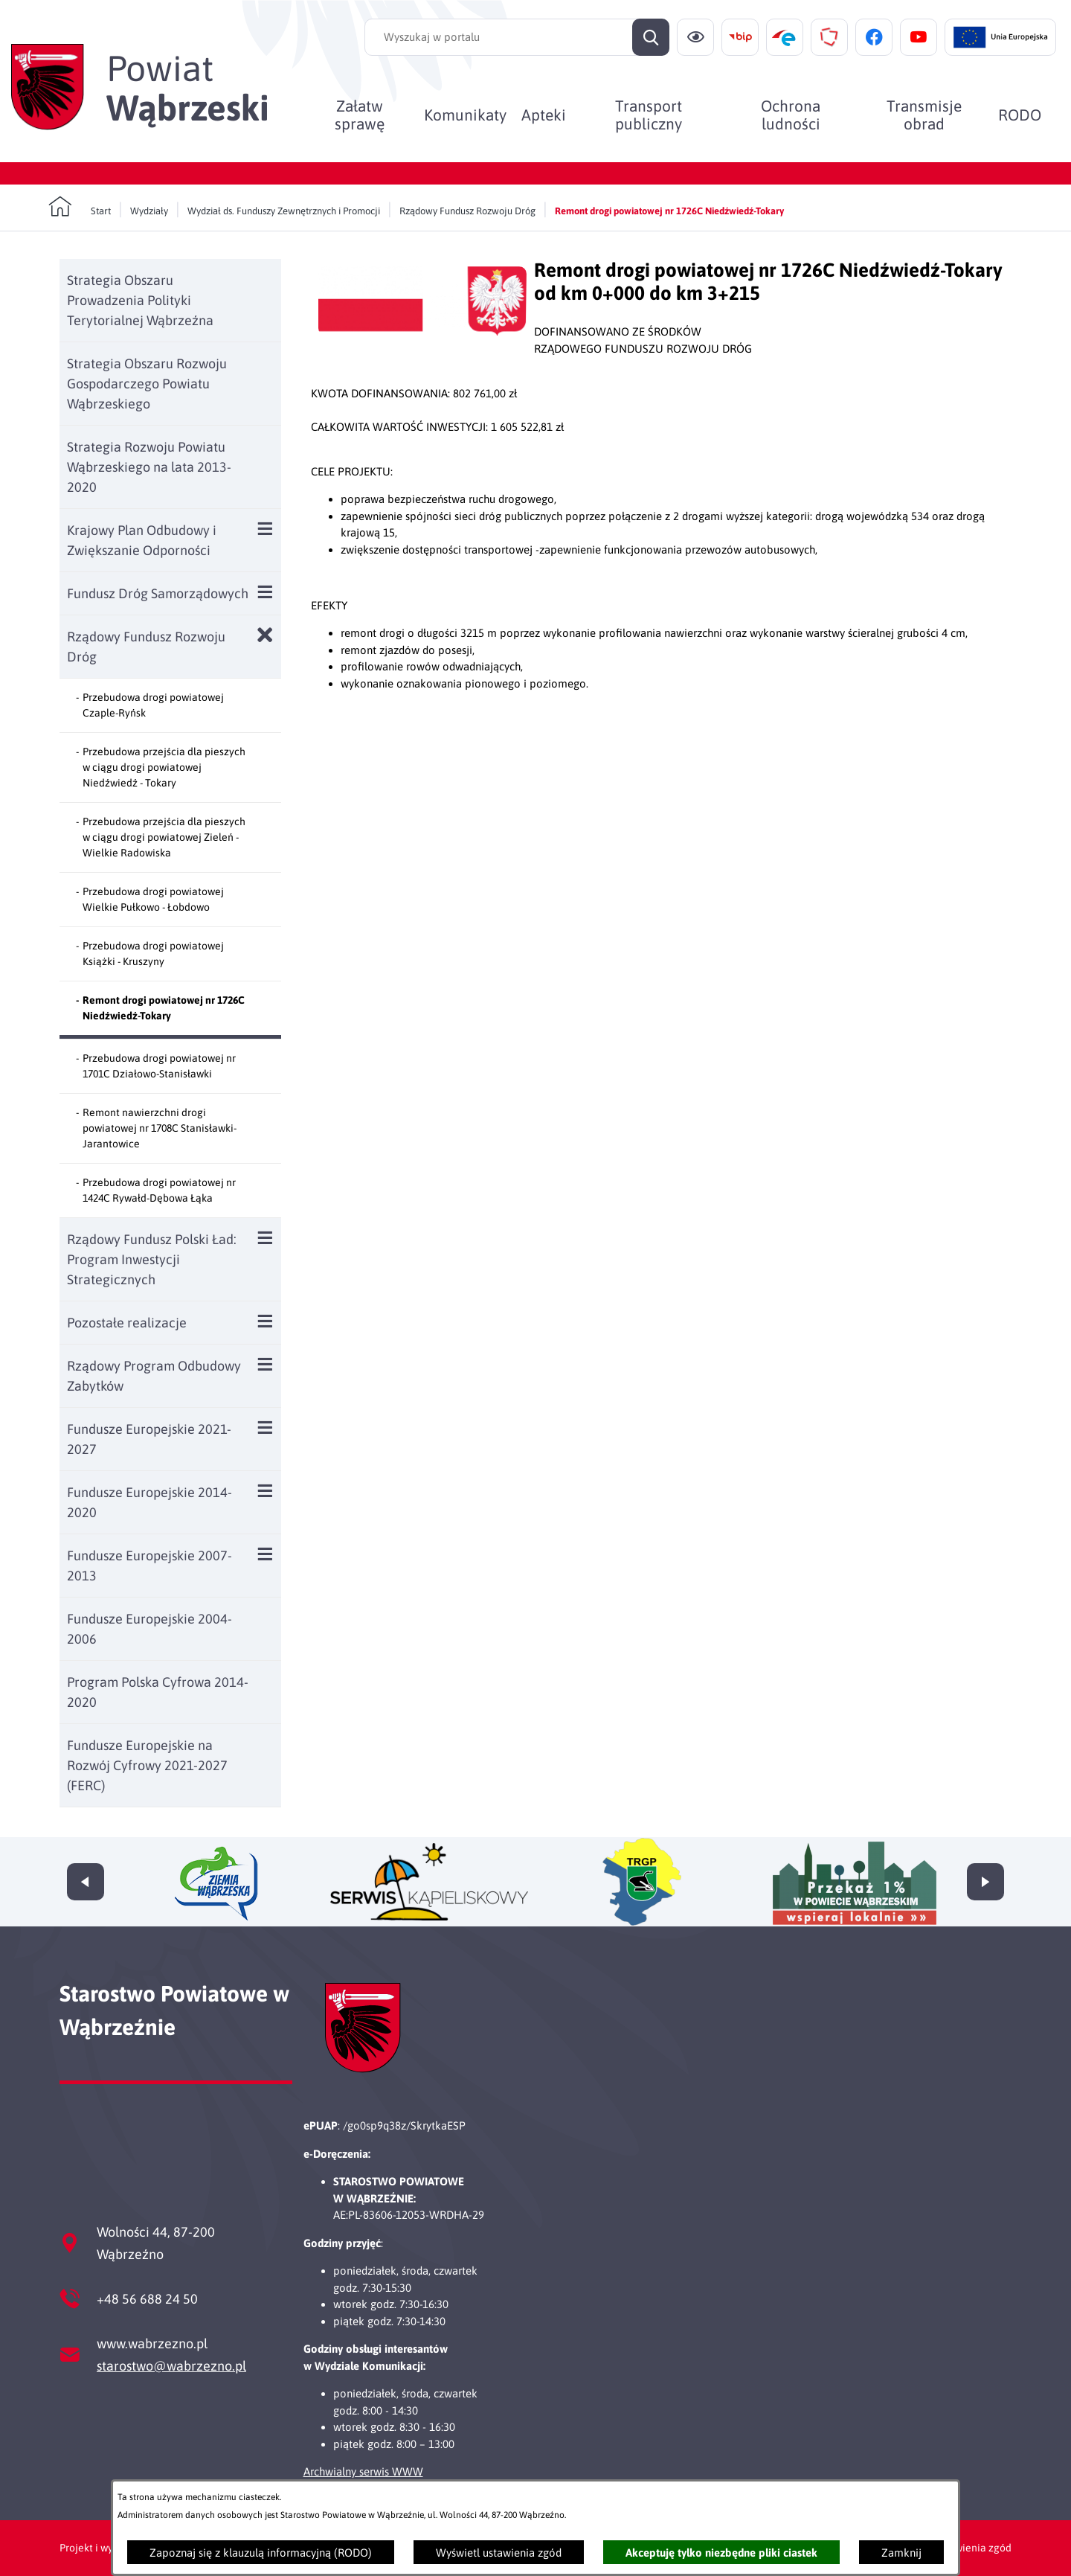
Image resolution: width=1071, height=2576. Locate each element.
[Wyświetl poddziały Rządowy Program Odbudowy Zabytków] (265, 1364)
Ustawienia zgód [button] (972, 2548)
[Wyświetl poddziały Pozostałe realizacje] (265, 1321)
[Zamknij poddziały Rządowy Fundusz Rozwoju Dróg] (265, 635)
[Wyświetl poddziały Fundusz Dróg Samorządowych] (265, 592)
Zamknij (901, 2552)
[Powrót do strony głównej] (79, 207)
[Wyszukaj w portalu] (516, 37)
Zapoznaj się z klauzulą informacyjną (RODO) (260, 2552)
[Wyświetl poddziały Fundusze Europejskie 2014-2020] (265, 1490)
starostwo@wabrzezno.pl (171, 2366)
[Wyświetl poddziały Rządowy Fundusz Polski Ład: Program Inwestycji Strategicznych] (265, 1237)
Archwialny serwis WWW (363, 2471)
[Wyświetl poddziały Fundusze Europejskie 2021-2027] (265, 1427)
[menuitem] (359, 115)
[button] (422, 331)
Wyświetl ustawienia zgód (499, 2552)
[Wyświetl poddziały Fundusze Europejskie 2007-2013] (265, 1554)
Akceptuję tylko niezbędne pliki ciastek (721, 2552)
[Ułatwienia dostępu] (695, 37)
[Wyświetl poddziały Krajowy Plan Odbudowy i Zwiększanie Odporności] (265, 528)
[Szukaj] (650, 37)
